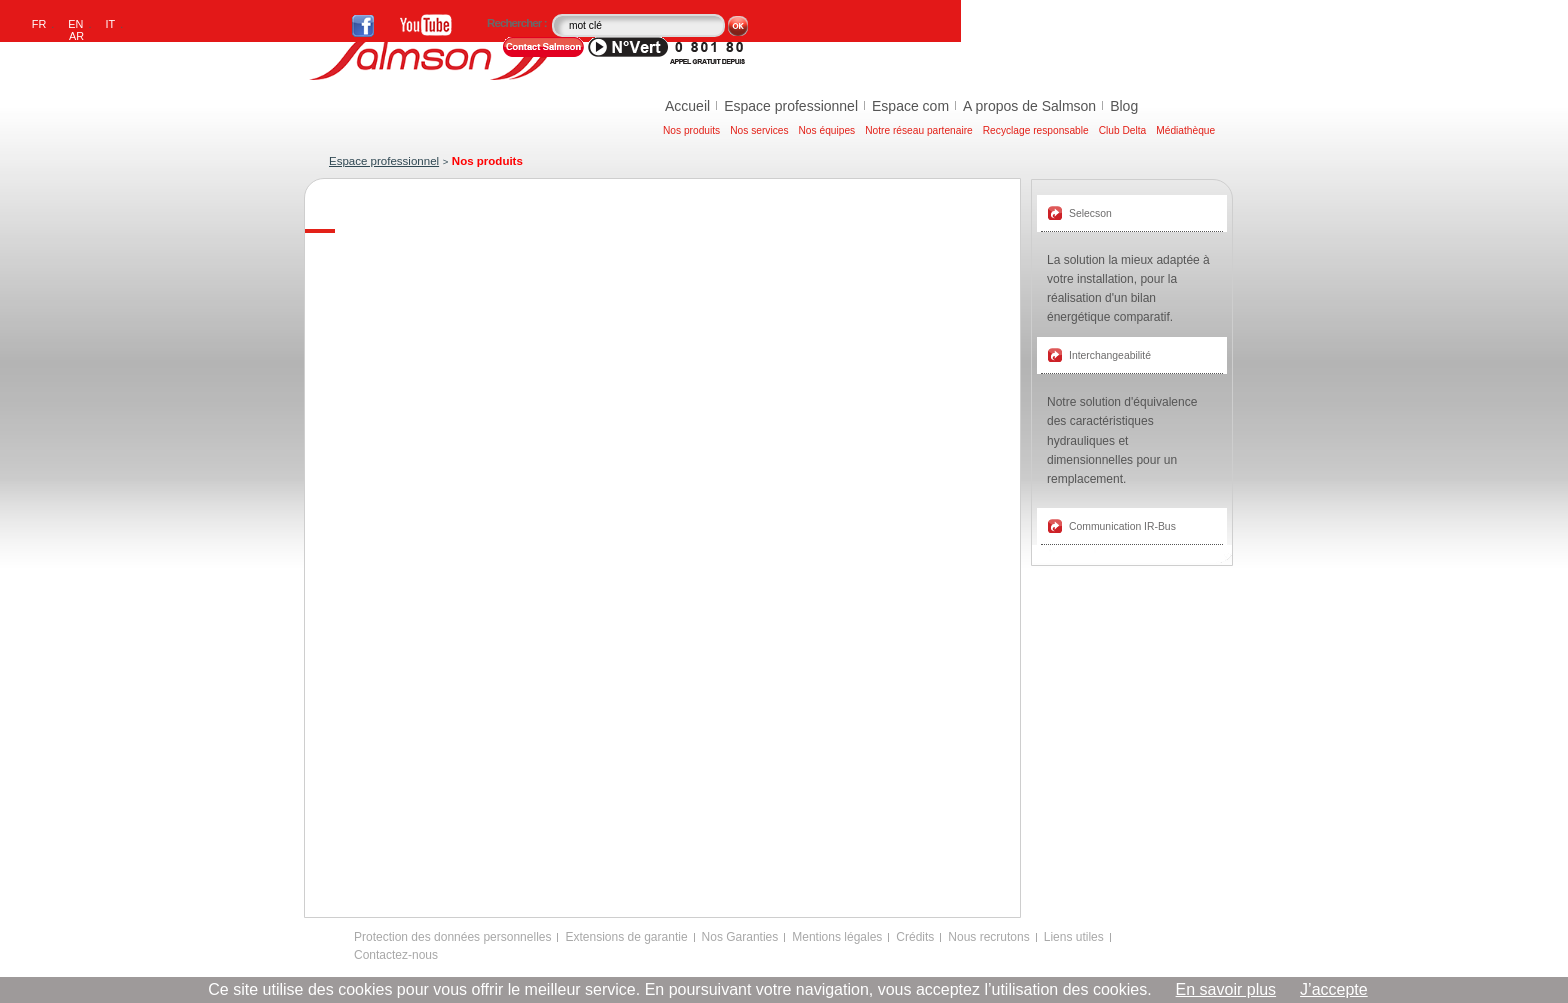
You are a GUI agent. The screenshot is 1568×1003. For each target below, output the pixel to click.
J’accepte (1334, 989)
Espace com (910, 106)
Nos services (759, 130)
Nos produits (691, 130)
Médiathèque (1185, 130)
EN (75, 24)
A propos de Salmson (1029, 106)
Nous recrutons (988, 937)
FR (39, 24)
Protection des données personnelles (452, 937)
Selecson (1090, 213)
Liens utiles (1074, 937)
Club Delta (1123, 130)
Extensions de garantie (626, 937)
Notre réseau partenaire (919, 130)
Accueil (687, 106)
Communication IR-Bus (1122, 526)
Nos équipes (827, 130)
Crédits (915, 937)
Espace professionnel (791, 106)
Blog (1124, 106)
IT (111, 24)
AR (76, 36)
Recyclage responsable (1036, 130)
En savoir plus (1226, 989)
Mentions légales (837, 937)
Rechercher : (518, 23)
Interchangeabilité (1110, 355)
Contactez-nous (396, 955)
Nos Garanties (740, 937)
